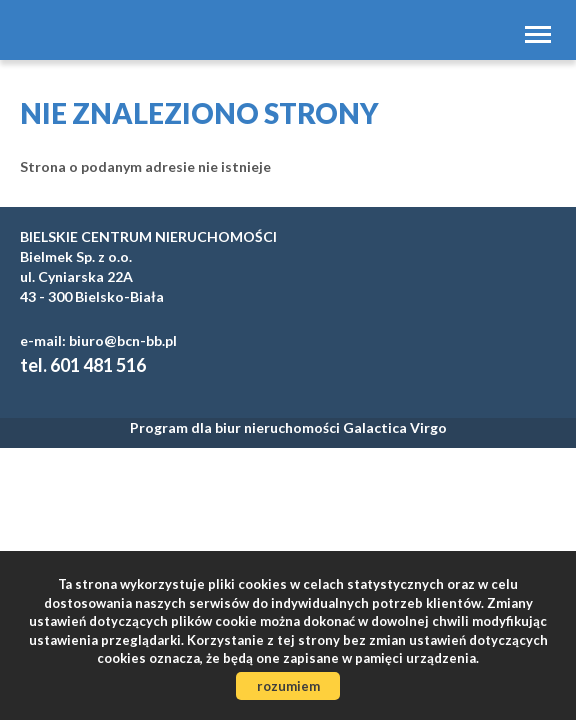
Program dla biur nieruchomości (236, 427)
